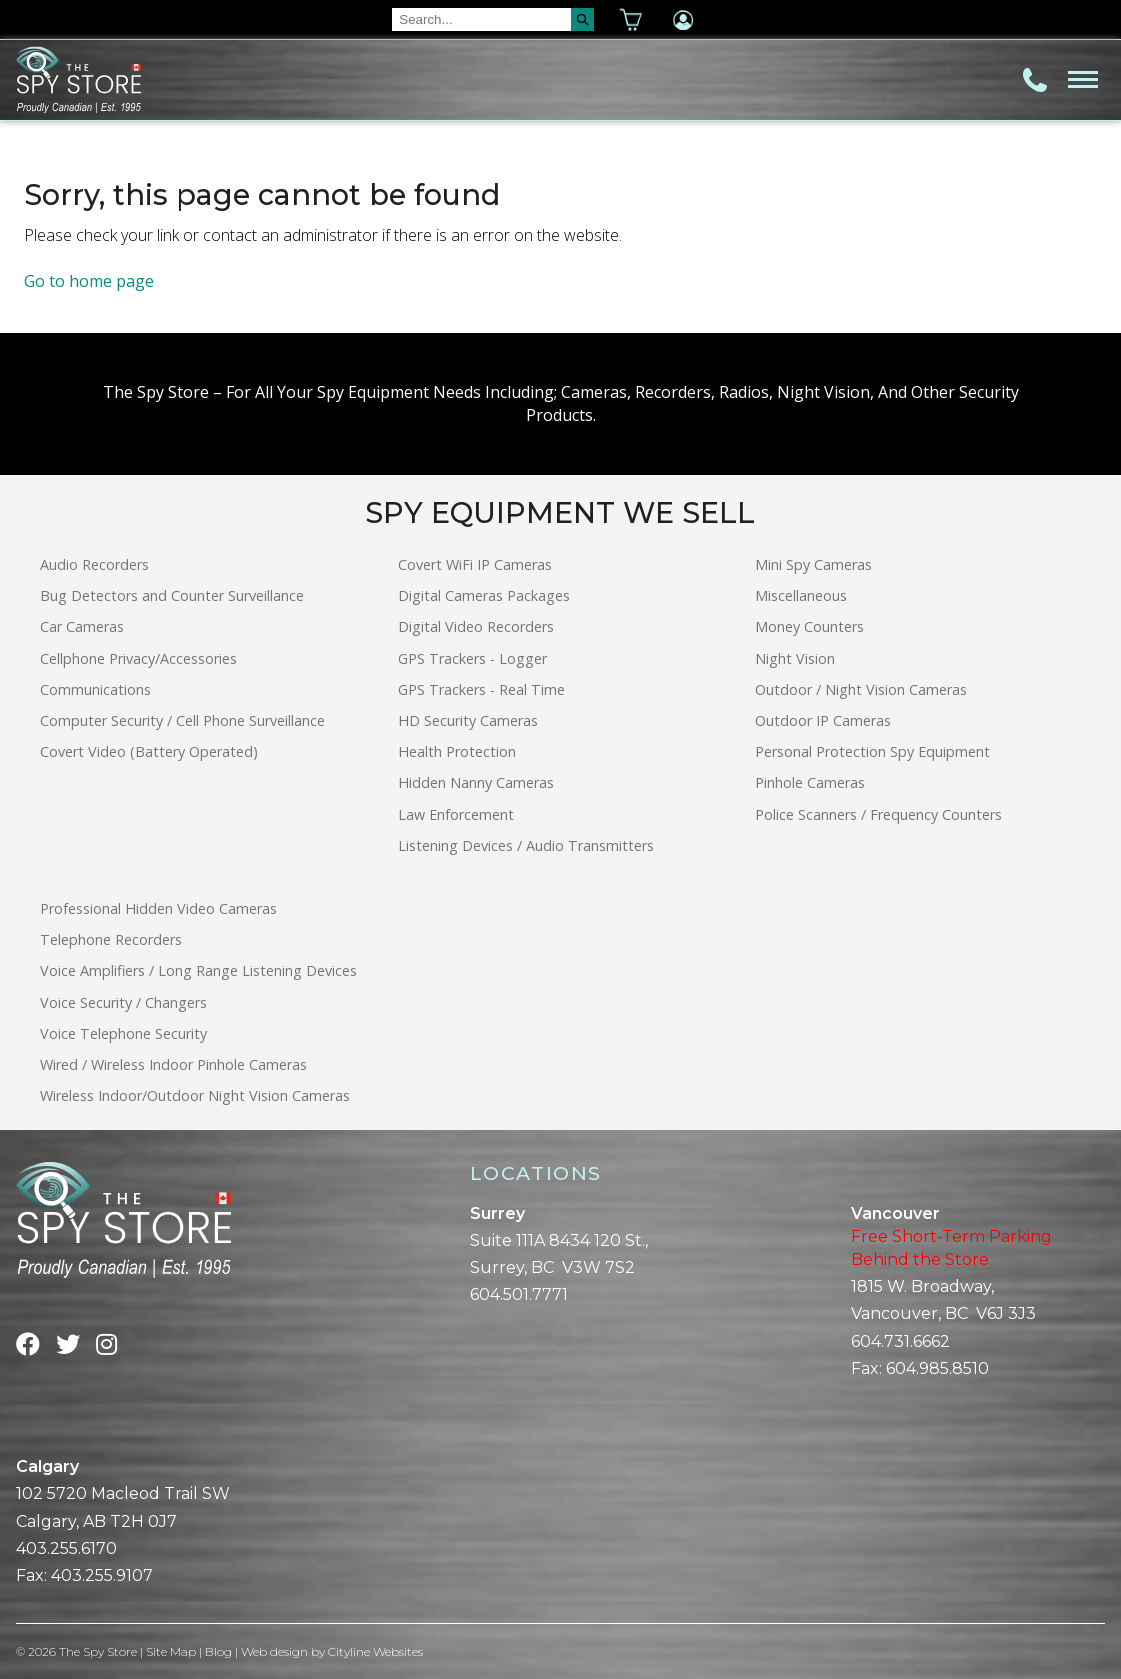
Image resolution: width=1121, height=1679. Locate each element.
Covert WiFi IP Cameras (475, 564)
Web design (274, 1651)
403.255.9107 (102, 1575)
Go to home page (89, 281)
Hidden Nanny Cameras (476, 782)
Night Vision (795, 658)
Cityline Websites (375, 1651)
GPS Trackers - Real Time (481, 689)
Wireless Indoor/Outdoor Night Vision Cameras (195, 1095)
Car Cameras (82, 626)
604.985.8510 (937, 1368)
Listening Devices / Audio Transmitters (526, 845)
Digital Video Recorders (476, 626)
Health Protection (457, 751)
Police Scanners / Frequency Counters (878, 814)
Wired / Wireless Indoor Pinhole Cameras (173, 1064)
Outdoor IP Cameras (823, 720)
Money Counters (809, 626)
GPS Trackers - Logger (472, 658)
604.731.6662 (900, 1341)
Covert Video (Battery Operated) (149, 751)
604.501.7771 (519, 1294)
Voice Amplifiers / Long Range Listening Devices (198, 970)
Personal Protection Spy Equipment (872, 751)
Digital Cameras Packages (484, 595)
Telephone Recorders (111, 939)
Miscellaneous (801, 595)
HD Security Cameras (468, 720)
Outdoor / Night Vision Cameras (861, 689)
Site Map (171, 1651)
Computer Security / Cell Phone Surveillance (182, 720)
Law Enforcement (456, 814)
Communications (95, 689)
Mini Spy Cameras (813, 564)
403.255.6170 (66, 1548)
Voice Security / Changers (123, 1002)
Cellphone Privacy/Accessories (138, 658)
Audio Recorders (94, 564)
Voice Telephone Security (123, 1033)
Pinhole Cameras (810, 782)
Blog (218, 1651)
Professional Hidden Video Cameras (158, 908)
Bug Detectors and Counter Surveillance (172, 595)
